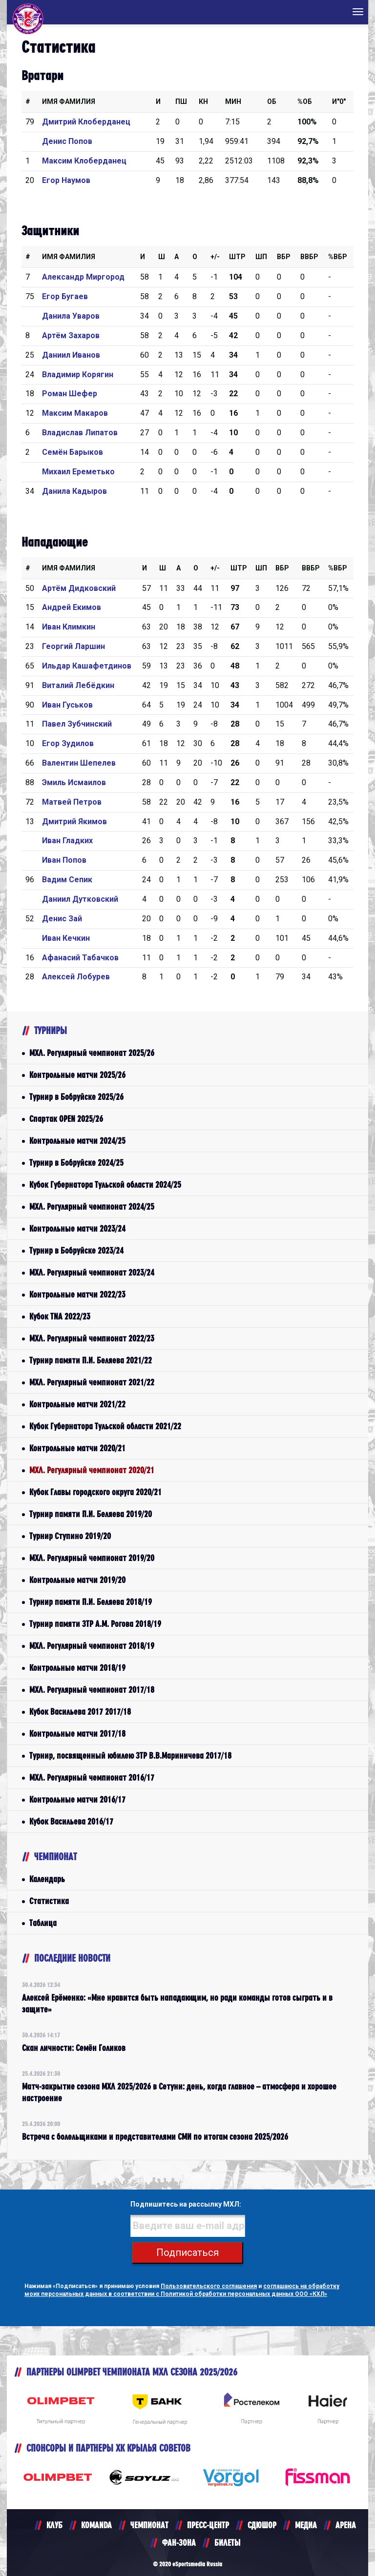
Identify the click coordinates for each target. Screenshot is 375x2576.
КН (203, 101)
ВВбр (309, 257)
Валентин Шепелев (79, 763)
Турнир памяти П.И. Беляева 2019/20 (90, 1514)
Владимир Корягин (77, 374)
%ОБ (304, 101)
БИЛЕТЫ (227, 2542)
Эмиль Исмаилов (74, 782)
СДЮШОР (262, 2525)
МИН (233, 101)
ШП (261, 257)
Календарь (47, 1879)
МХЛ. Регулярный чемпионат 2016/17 (91, 1777)
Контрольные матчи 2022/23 (77, 1294)
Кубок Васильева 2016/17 (71, 1821)
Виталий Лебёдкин (78, 685)
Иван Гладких (67, 840)
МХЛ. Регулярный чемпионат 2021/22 (91, 1382)
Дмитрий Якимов (74, 821)
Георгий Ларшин (73, 646)
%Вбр (337, 257)
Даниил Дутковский (80, 899)
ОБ (271, 101)
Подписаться (187, 2252)
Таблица (43, 1922)
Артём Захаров (71, 335)
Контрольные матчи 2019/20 (77, 1579)
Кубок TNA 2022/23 (59, 1316)
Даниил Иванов (71, 355)
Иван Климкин (68, 626)
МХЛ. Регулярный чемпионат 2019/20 (91, 1557)
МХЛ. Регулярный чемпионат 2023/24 (91, 1272)
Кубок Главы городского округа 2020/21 (95, 1492)
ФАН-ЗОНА (179, 2542)
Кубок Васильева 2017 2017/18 (80, 1711)
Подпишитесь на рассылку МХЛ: (185, 2204)
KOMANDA (96, 2525)
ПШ (181, 101)
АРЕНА (345, 2525)
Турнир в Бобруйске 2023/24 (76, 1250)
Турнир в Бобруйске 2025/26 (76, 1096)
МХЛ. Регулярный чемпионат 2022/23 (91, 1338)
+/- (215, 257)
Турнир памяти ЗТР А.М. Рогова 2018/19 (95, 1623)
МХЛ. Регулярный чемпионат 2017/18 (91, 1689)
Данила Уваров (71, 316)
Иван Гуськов (67, 705)
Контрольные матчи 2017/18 (77, 1733)
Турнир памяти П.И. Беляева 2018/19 (90, 1601)
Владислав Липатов (80, 432)
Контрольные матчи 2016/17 (77, 1799)
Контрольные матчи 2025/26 (77, 1074)
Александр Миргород (83, 277)
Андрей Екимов (71, 607)
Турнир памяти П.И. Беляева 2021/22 (90, 1360)
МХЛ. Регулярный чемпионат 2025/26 (91, 1052)
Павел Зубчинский (77, 724)
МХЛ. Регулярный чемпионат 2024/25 (91, 1206)
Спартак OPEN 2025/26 (66, 1118)
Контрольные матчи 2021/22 (77, 1404)
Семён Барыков (72, 452)
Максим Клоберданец (84, 160)
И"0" (339, 101)
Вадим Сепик (67, 879)
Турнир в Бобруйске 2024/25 (76, 1162)
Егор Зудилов (68, 743)
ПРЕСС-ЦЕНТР (208, 2525)
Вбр (284, 257)
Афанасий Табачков (80, 957)
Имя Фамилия (68, 101)
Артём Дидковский (79, 588)
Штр (237, 257)
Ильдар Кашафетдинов (86, 665)
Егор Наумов (66, 180)
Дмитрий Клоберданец (86, 121)
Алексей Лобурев (76, 976)
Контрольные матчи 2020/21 (77, 1448)
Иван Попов (64, 860)
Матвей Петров (72, 802)
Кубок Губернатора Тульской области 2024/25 (105, 1184)
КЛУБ (54, 2525)
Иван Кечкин (66, 938)
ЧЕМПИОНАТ (149, 2525)
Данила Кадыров (74, 491)
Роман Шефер (69, 393)
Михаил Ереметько (78, 471)
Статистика (49, 1901)
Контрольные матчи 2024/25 (77, 1140)
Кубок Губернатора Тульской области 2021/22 (105, 1426)
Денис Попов (67, 141)
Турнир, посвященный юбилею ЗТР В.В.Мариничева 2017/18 (130, 1755)
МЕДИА (306, 2525)
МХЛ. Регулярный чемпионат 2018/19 (91, 1645)
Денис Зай (62, 918)
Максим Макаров (75, 413)
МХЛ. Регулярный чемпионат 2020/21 (91, 1470)
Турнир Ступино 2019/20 (70, 1536)
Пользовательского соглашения (209, 2286)
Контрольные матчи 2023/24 (77, 1228)
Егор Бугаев (65, 296)
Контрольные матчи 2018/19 (77, 1667)
